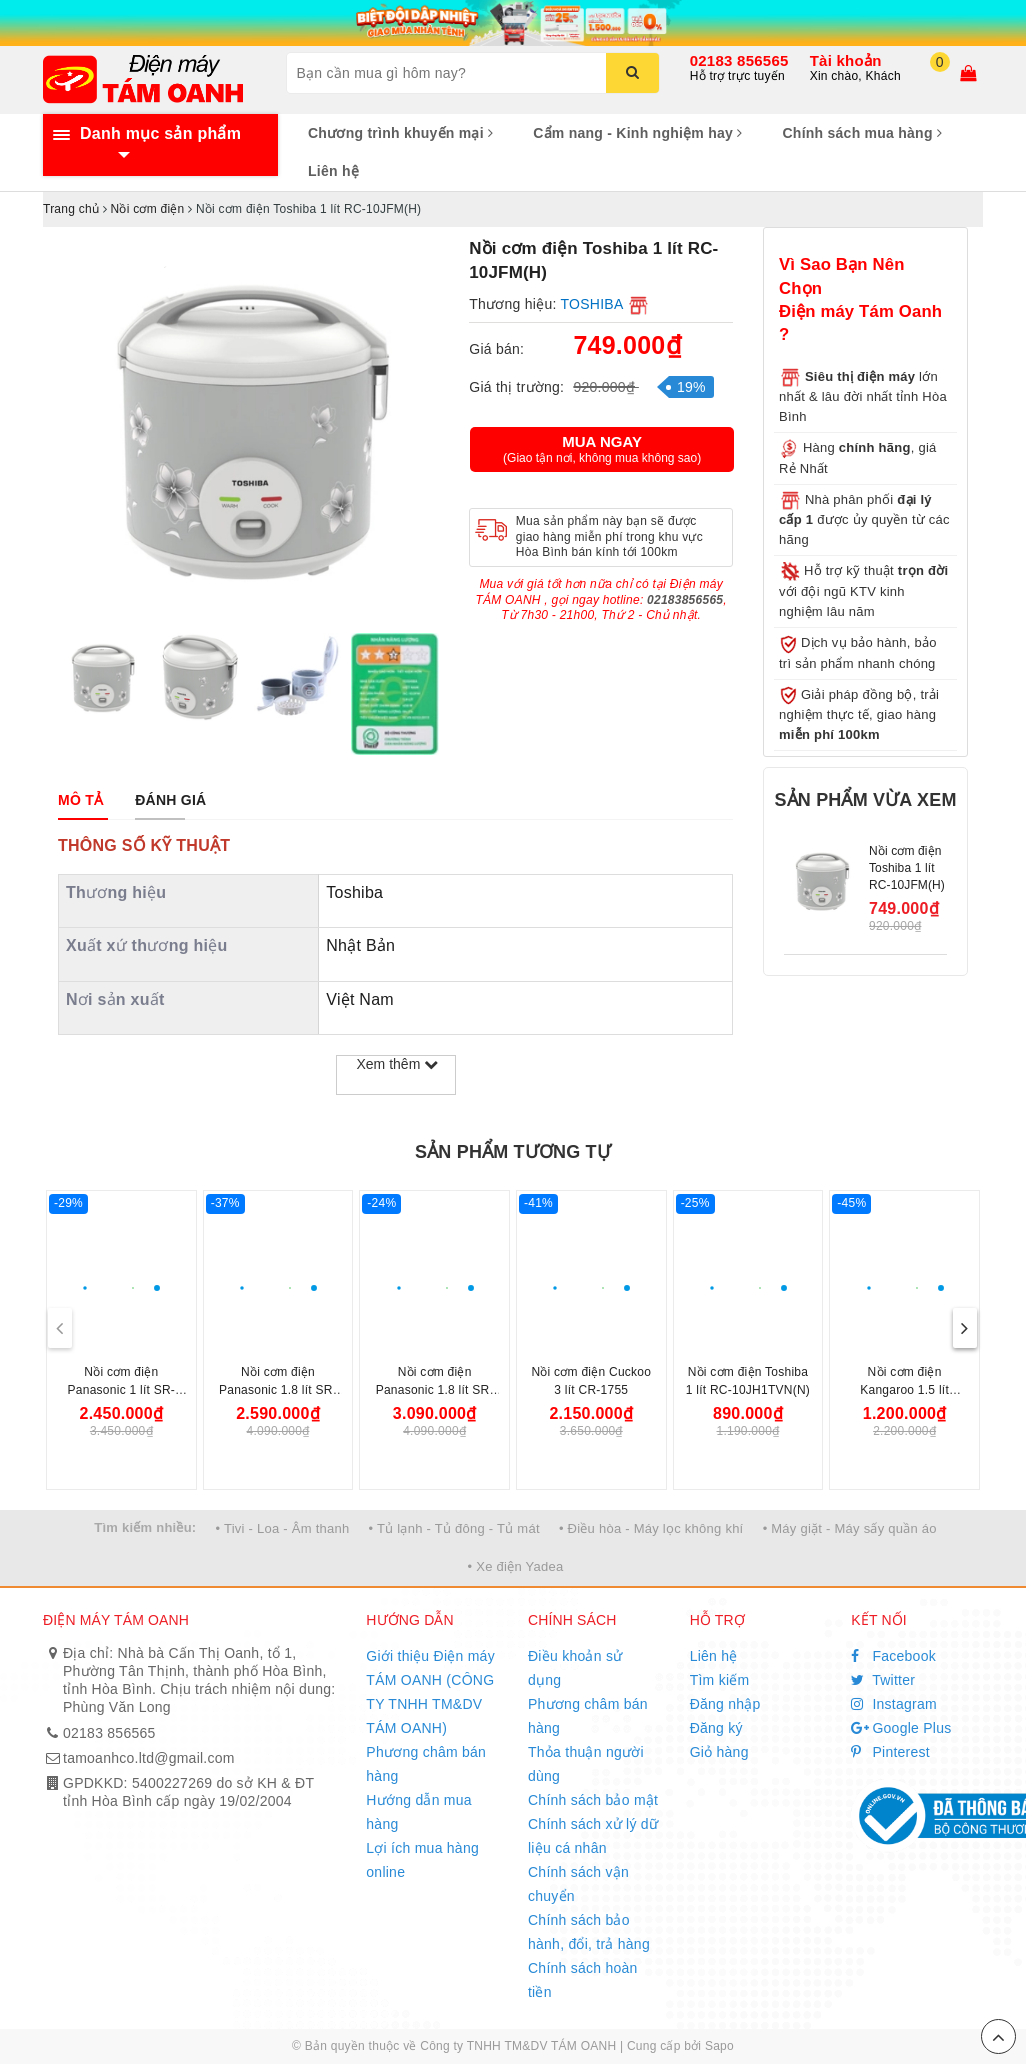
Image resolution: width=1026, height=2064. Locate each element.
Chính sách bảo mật (593, 1800)
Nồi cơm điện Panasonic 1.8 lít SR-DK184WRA (278, 1390)
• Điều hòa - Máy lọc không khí (651, 1528)
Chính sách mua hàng (862, 133)
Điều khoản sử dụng (575, 1668)
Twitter (883, 1680)
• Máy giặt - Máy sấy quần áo (850, 1528)
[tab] (80, 800)
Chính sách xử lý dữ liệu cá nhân (593, 1836)
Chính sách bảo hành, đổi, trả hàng (589, 1932)
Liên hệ (333, 171)
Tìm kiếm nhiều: (145, 1527)
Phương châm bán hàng (426, 1764)
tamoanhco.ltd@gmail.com (149, 1758)
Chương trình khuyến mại (400, 133)
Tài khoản (846, 60)
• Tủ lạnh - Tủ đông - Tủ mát (454, 1528)
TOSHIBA (592, 304)
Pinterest (890, 1752)
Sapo (719, 2046)
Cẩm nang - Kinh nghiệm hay (637, 133)
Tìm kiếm (720, 1680)
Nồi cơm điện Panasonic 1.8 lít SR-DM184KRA (435, 1390)
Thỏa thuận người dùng (586, 1764)
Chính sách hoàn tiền (583, 1980)
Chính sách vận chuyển (578, 1884)
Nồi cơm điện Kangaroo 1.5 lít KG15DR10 (904, 1390)
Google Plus (901, 1728)
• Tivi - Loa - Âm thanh (283, 1528)
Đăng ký (716, 1728)
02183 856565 (739, 60)
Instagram (894, 1704)
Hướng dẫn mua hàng (419, 1812)
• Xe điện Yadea (516, 1566)
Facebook (893, 1656)
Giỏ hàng (719, 1752)
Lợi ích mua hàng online (422, 1860)
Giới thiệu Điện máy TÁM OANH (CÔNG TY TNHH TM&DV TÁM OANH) (430, 1692)
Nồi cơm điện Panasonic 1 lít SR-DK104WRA (121, 1390)
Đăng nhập (725, 1704)
